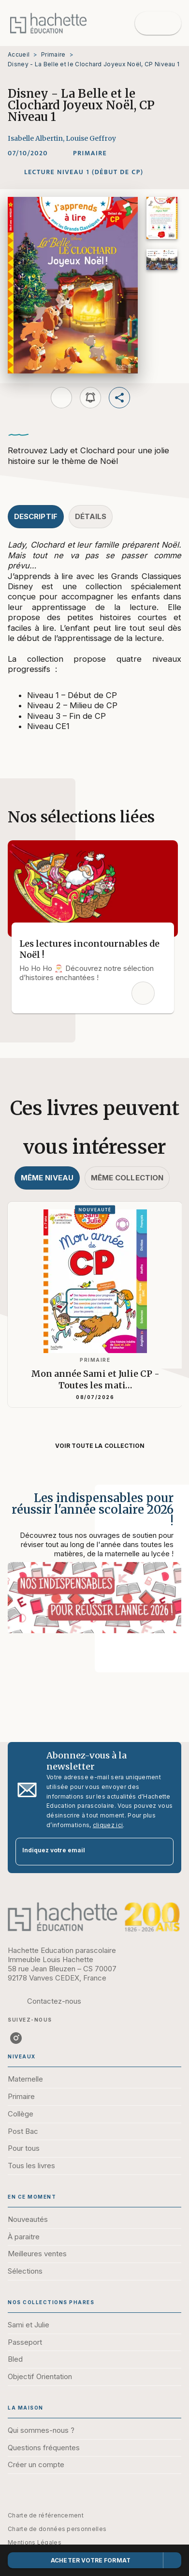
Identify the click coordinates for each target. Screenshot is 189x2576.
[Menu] (158, 23)
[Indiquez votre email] (82, 1851)
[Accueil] (48, 23)
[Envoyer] (162, 1851)
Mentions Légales (34, 2542)
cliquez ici (108, 1825)
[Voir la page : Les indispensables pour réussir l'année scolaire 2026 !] (94, 1567)
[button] (90, 153)
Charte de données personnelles (57, 2528)
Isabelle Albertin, (37, 138)
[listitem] (16, 2038)
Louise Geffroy (91, 138)
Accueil (18, 54)
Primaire (53, 54)
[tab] (36, 516)
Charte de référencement (46, 2515)
